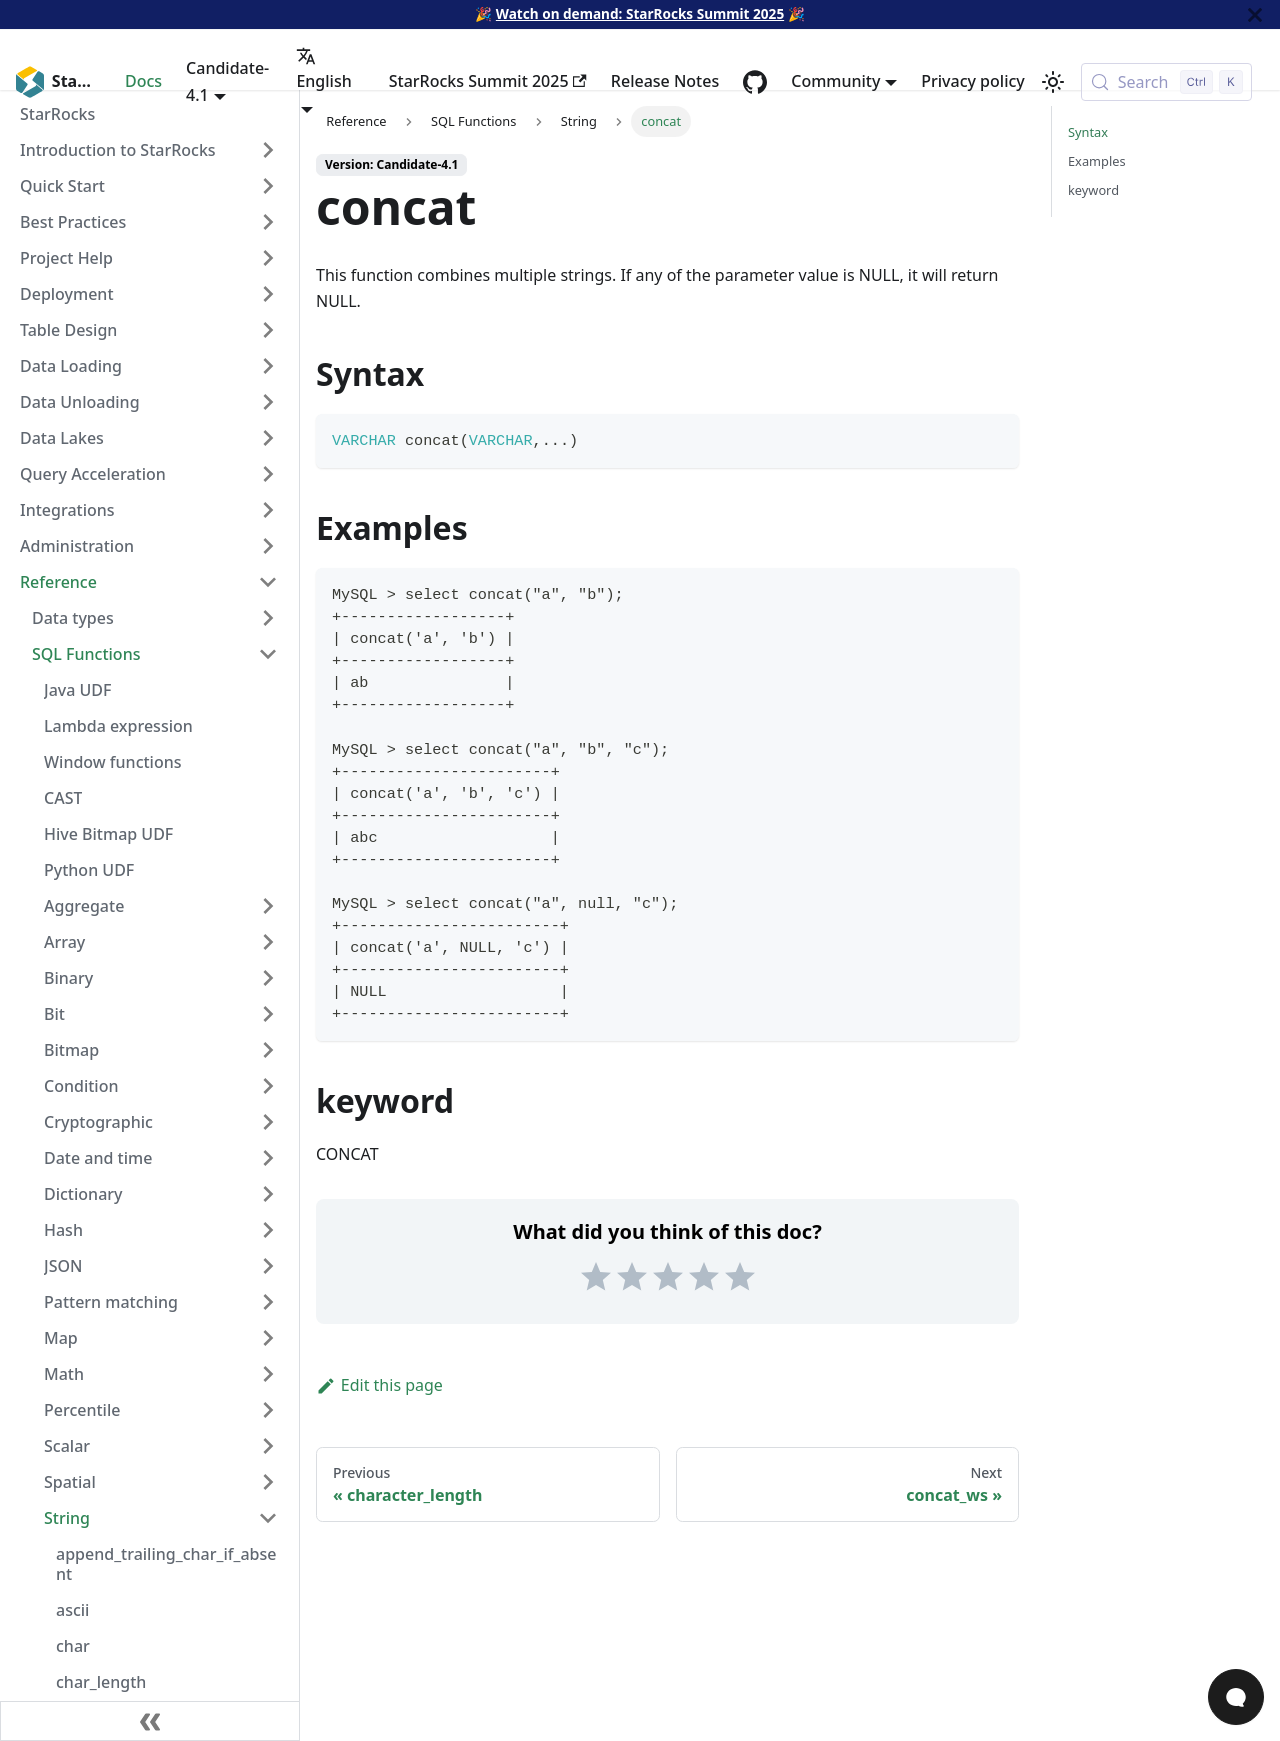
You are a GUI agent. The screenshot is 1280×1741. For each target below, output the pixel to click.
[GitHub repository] (755, 82)
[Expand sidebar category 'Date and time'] (268, 1158)
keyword (1093, 190)
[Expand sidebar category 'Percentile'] (268, 1410)
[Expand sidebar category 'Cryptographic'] (268, 1122)
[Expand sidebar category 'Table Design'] (268, 330)
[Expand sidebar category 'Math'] (268, 1374)
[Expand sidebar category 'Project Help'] (268, 258)
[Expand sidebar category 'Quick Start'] (268, 186)
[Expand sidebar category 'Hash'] (268, 1230)
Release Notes (665, 81)
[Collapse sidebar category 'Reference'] (268, 582)
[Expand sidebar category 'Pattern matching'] (268, 1302)
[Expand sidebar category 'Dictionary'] (268, 1194)
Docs (143, 81)
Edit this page (379, 1385)
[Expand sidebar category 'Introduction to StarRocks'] (268, 150)
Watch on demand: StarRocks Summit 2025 (640, 13)
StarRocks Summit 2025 (488, 81)
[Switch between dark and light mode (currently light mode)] (1053, 82)
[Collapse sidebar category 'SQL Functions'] (268, 654)
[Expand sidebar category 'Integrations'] (268, 510)
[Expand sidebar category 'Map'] (268, 1338)
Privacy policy (973, 81)
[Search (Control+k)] (1166, 82)
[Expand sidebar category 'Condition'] (268, 1086)
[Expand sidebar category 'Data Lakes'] (268, 438)
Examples (1097, 161)
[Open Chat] (1236, 1697)
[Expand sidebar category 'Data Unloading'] (268, 402)
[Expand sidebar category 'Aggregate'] (268, 906)
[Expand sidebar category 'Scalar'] (268, 1446)
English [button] (323, 69)
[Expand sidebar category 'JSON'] (268, 1266)
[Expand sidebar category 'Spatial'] (268, 1482)
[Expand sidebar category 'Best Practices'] (268, 222)
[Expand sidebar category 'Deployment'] (268, 294)
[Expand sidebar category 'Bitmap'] (268, 1050)
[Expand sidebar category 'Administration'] (268, 546)
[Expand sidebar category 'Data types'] (268, 618)
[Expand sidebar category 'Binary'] (268, 978)
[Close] (1255, 14)
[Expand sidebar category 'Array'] (268, 942)
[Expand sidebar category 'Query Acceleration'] (268, 474)
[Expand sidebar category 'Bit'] (268, 1014)
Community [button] (835, 81)
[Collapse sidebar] (150, 1721)
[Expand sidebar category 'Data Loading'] (268, 366)
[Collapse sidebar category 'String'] (268, 1518)
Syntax (1088, 132)
